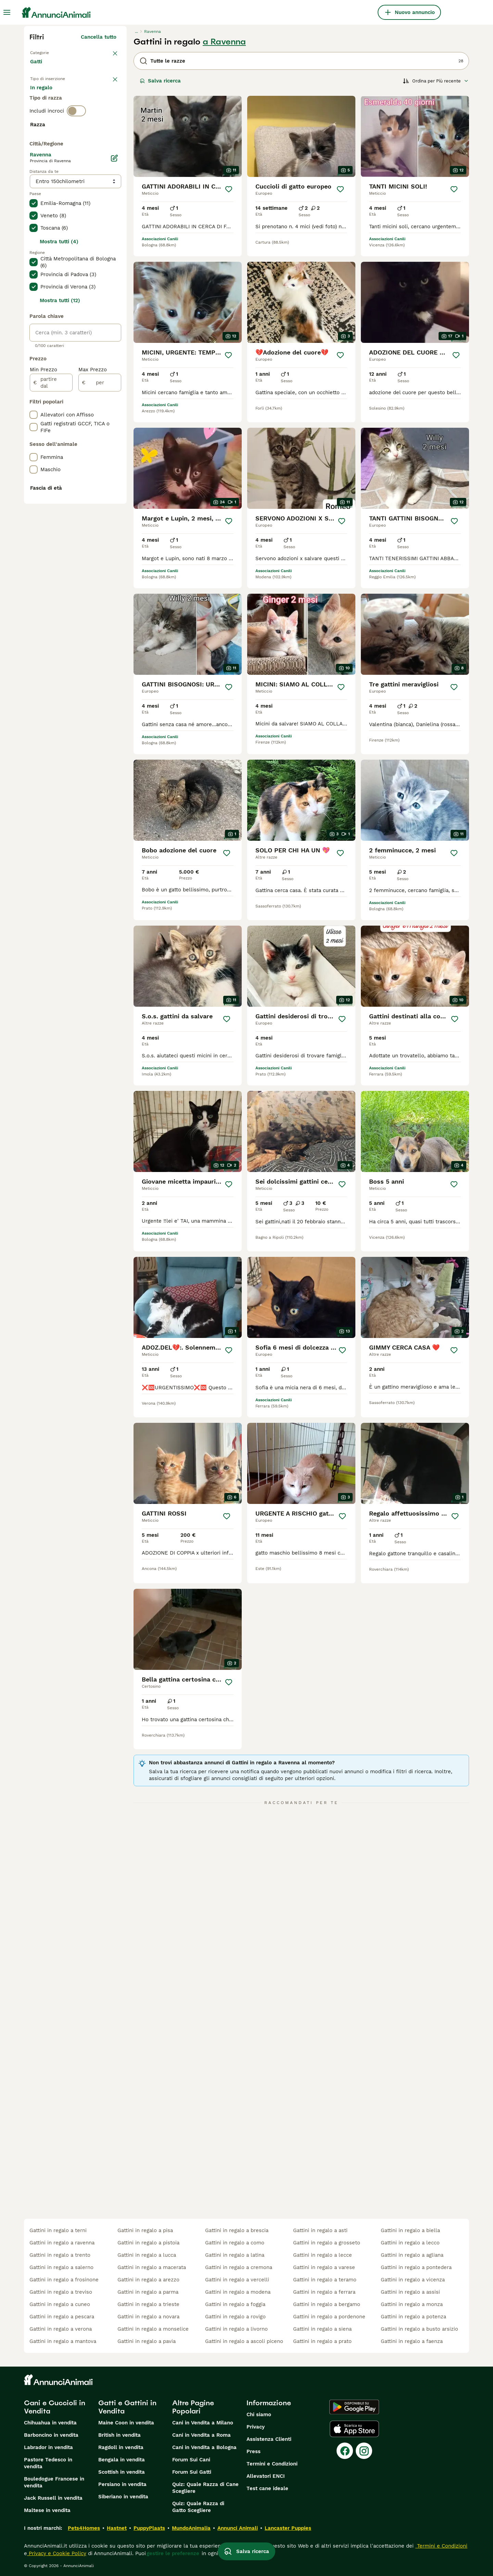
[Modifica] (114, 343)
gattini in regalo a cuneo (59, 2304)
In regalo (87, 100)
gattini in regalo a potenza (413, 2317)
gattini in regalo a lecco (410, 2243)
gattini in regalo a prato (322, 2341)
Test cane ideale (267, 2488)
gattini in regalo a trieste (148, 2304)
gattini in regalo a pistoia (148, 2243)
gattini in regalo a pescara (61, 2317)
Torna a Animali (51, 52)
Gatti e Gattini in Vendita (127, 2407)
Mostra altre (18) (95, 313)
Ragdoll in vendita (120, 2447)
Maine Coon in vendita (126, 2423)
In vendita (48, 100)
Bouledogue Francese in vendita (54, 2482)
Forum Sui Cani (191, 2460)
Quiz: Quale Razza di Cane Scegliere (205, 2487)
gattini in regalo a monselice (153, 2329)
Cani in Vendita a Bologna (204, 2447)
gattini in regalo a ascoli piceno (244, 2341)
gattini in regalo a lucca (146, 2255)
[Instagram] (364, 2451)
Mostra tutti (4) (59, 426)
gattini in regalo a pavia (146, 2341)
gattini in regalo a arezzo (148, 2280)
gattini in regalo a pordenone (329, 2317)
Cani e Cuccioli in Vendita (54, 2407)
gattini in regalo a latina (234, 2255)
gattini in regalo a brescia (236, 2230)
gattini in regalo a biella (410, 2230)
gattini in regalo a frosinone (64, 2280)
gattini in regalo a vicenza (413, 2280)
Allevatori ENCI (265, 2476)
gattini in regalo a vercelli (237, 2280)
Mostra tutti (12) (60, 485)
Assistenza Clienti (268, 2439)
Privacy (255, 2427)
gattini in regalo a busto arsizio (419, 2329)
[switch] (76, 142)
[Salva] (228, 189)
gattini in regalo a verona (60, 2329)
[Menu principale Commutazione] (7, 12)
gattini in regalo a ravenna (61, 2243)
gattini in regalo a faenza (412, 2341)
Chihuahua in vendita (50, 2423)
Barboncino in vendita (51, 2435)
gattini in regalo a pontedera (416, 2267)
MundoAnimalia (191, 2528)
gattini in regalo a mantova (62, 2341)
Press (253, 2451)
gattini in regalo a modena (237, 2292)
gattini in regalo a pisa (145, 2230)
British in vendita (119, 2435)
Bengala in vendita (121, 2460)
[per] (99, 567)
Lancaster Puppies (288, 2528)
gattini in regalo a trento (59, 2255)
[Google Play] (354, 2407)
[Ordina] (436, 81)
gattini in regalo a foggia (235, 2304)
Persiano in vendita (122, 2484)
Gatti (37, 68)
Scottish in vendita (121, 2472)
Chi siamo (258, 2414)
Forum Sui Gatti (191, 2472)
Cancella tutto (98, 37)
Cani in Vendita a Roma (201, 2435)
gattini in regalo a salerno (61, 2267)
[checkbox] (33, 188)
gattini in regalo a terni (58, 2230)
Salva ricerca (160, 81)
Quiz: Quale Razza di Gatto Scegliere (198, 2506)
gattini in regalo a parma (147, 2292)
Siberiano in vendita (123, 2497)
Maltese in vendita (47, 2510)
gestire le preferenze (173, 2553)
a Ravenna (224, 42)
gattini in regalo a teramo (324, 2280)
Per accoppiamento (60, 116)
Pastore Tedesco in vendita (48, 2463)
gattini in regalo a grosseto (326, 2243)
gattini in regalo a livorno (236, 2329)
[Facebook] (345, 2451)
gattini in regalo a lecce (322, 2255)
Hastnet (117, 2528)
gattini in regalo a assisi (410, 2292)
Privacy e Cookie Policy (56, 2553)
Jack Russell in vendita (53, 2498)
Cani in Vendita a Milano (202, 2423)
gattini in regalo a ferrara (324, 2292)
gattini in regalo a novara (148, 2317)
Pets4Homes (84, 2528)
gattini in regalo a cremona (238, 2267)
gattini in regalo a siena (322, 2329)
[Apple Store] (354, 2429)
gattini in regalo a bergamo (326, 2304)
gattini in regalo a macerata (151, 2267)
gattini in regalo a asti (320, 2230)
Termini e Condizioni (272, 2464)
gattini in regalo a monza (412, 2304)
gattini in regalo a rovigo (235, 2317)
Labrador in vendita (48, 2447)
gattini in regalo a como (234, 2243)
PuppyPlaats (149, 2528)
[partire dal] (51, 567)
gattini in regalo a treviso (60, 2292)
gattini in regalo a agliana (412, 2255)
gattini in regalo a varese (324, 2267)
